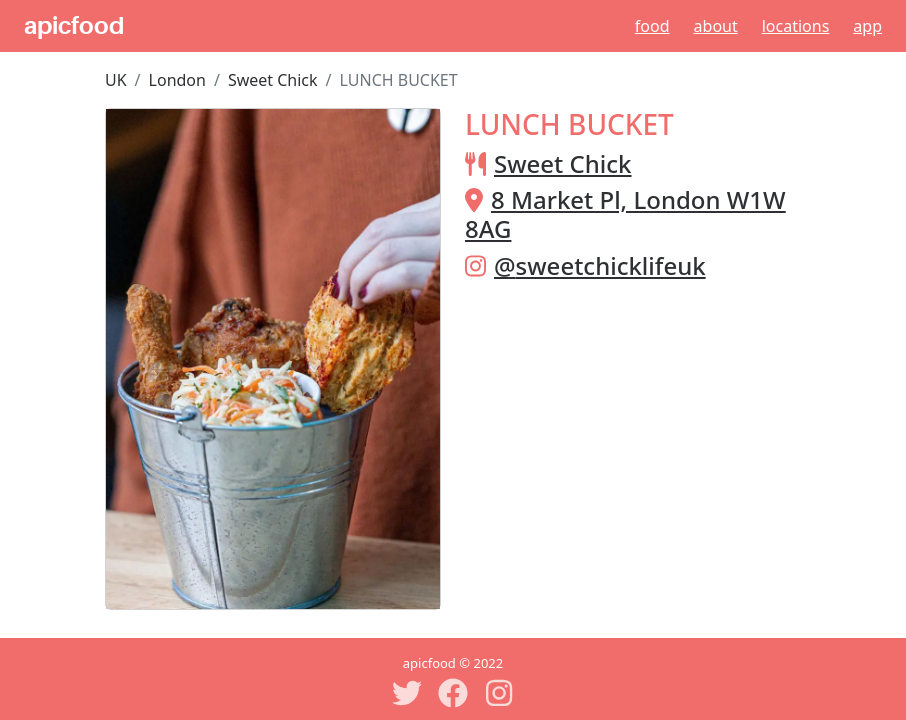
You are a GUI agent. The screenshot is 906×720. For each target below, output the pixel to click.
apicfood (74, 26)
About (716, 26)
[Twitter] (407, 693)
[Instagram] (499, 693)
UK (116, 80)
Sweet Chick (273, 80)
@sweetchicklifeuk (600, 265)
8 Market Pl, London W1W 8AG (625, 214)
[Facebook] (453, 693)
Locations (796, 26)
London (177, 80)
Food (652, 26)
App (867, 26)
